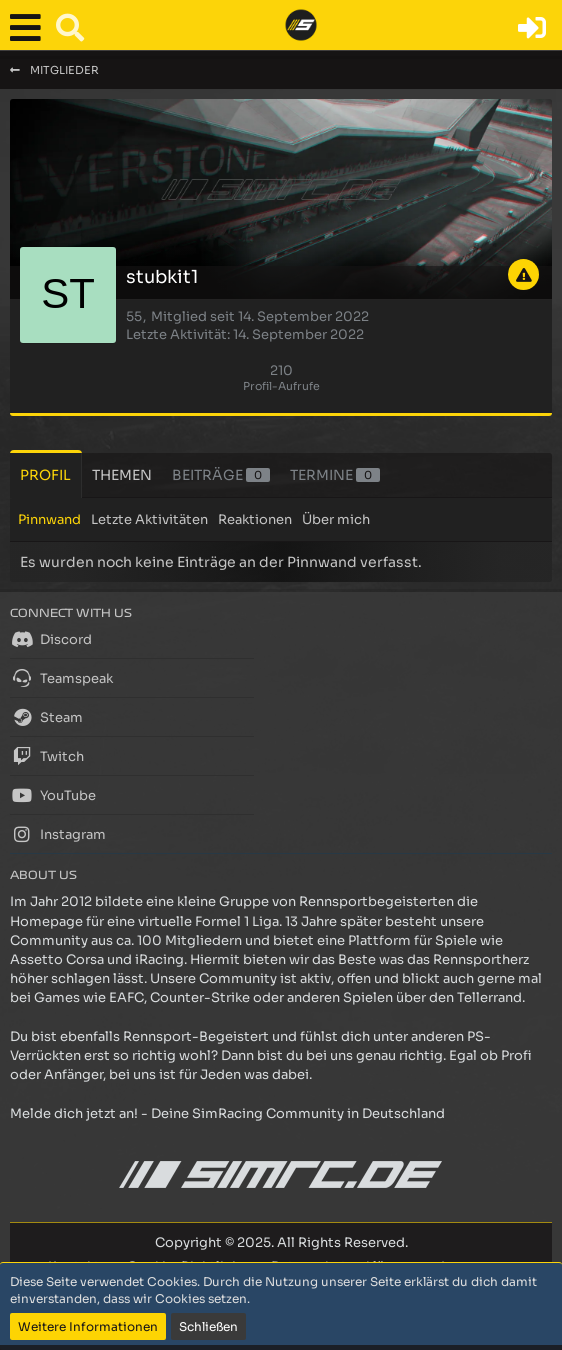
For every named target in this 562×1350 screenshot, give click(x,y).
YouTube (53, 795)
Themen (122, 475)
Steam (46, 717)
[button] (30, 28)
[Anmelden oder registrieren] (532, 28)
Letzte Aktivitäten (149, 519)
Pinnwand (49, 519)
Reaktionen (255, 519)
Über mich (336, 519)
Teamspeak (61, 678)
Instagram (58, 834)
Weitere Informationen (88, 1326)
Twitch (47, 756)
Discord (51, 639)
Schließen (208, 1326)
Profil (45, 475)
